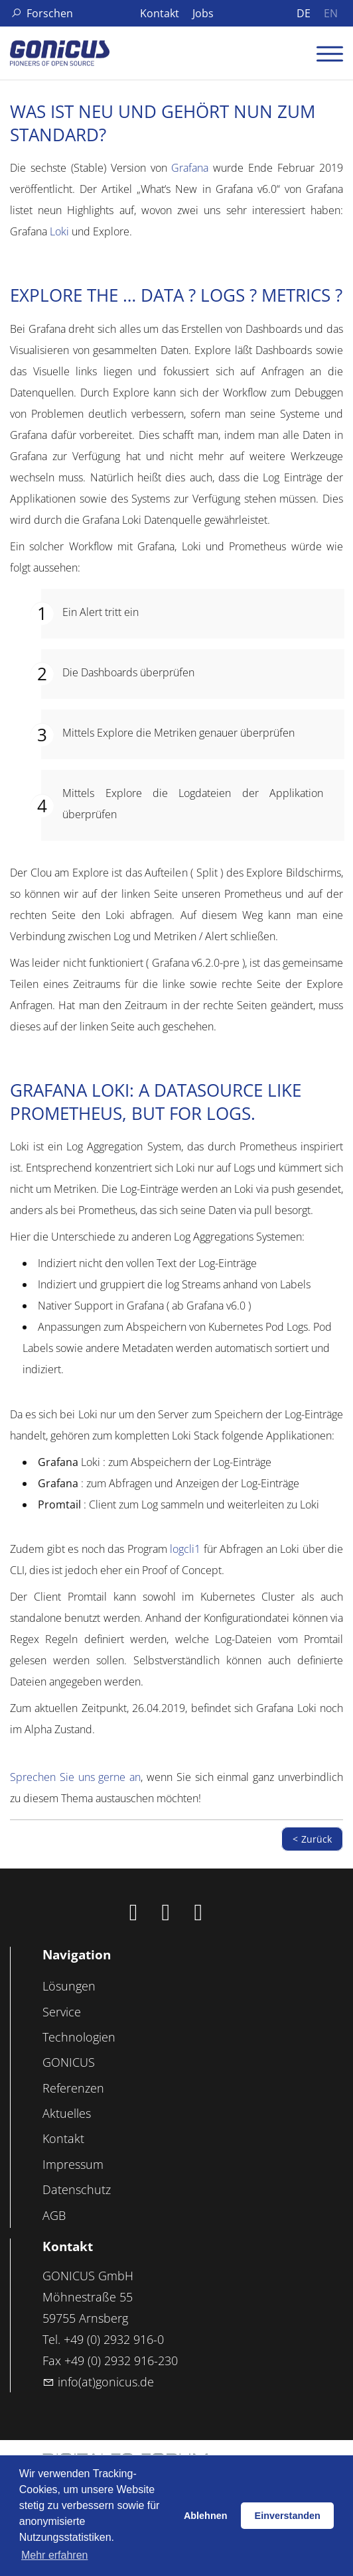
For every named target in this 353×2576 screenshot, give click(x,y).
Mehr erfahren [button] (54, 2555)
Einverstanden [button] (287, 2515)
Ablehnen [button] (206, 2515)
